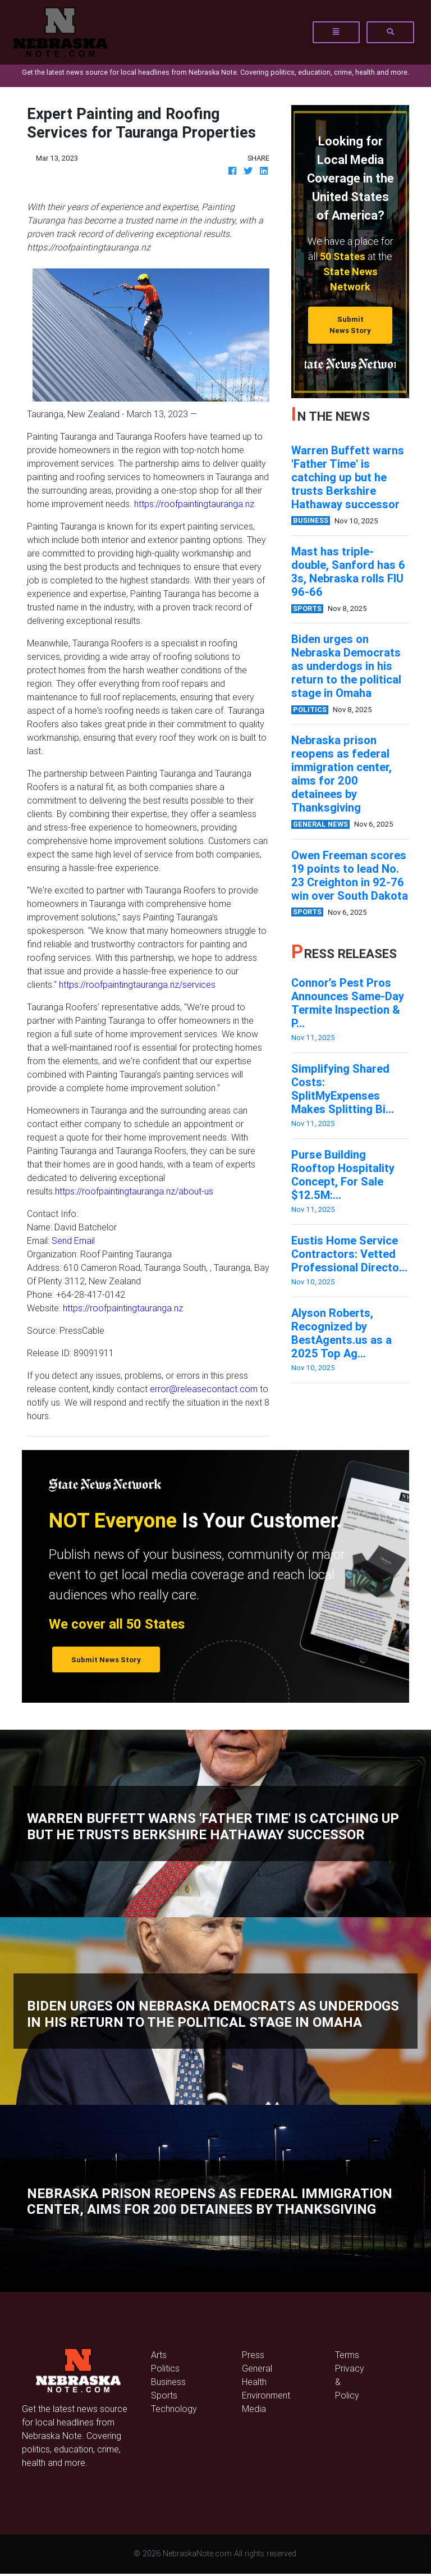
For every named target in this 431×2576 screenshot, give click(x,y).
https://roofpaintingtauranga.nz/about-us (134, 1191)
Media (254, 2408)
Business (168, 2381)
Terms (347, 2354)
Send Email (73, 1240)
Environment (266, 2395)
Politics (165, 2368)
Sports (164, 2395)
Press (253, 2354)
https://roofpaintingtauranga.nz (194, 503)
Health (254, 2381)
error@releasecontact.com (204, 1388)
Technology (174, 2408)
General (257, 2368)
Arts (159, 2354)
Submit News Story (350, 324)
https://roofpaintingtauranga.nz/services (137, 984)
